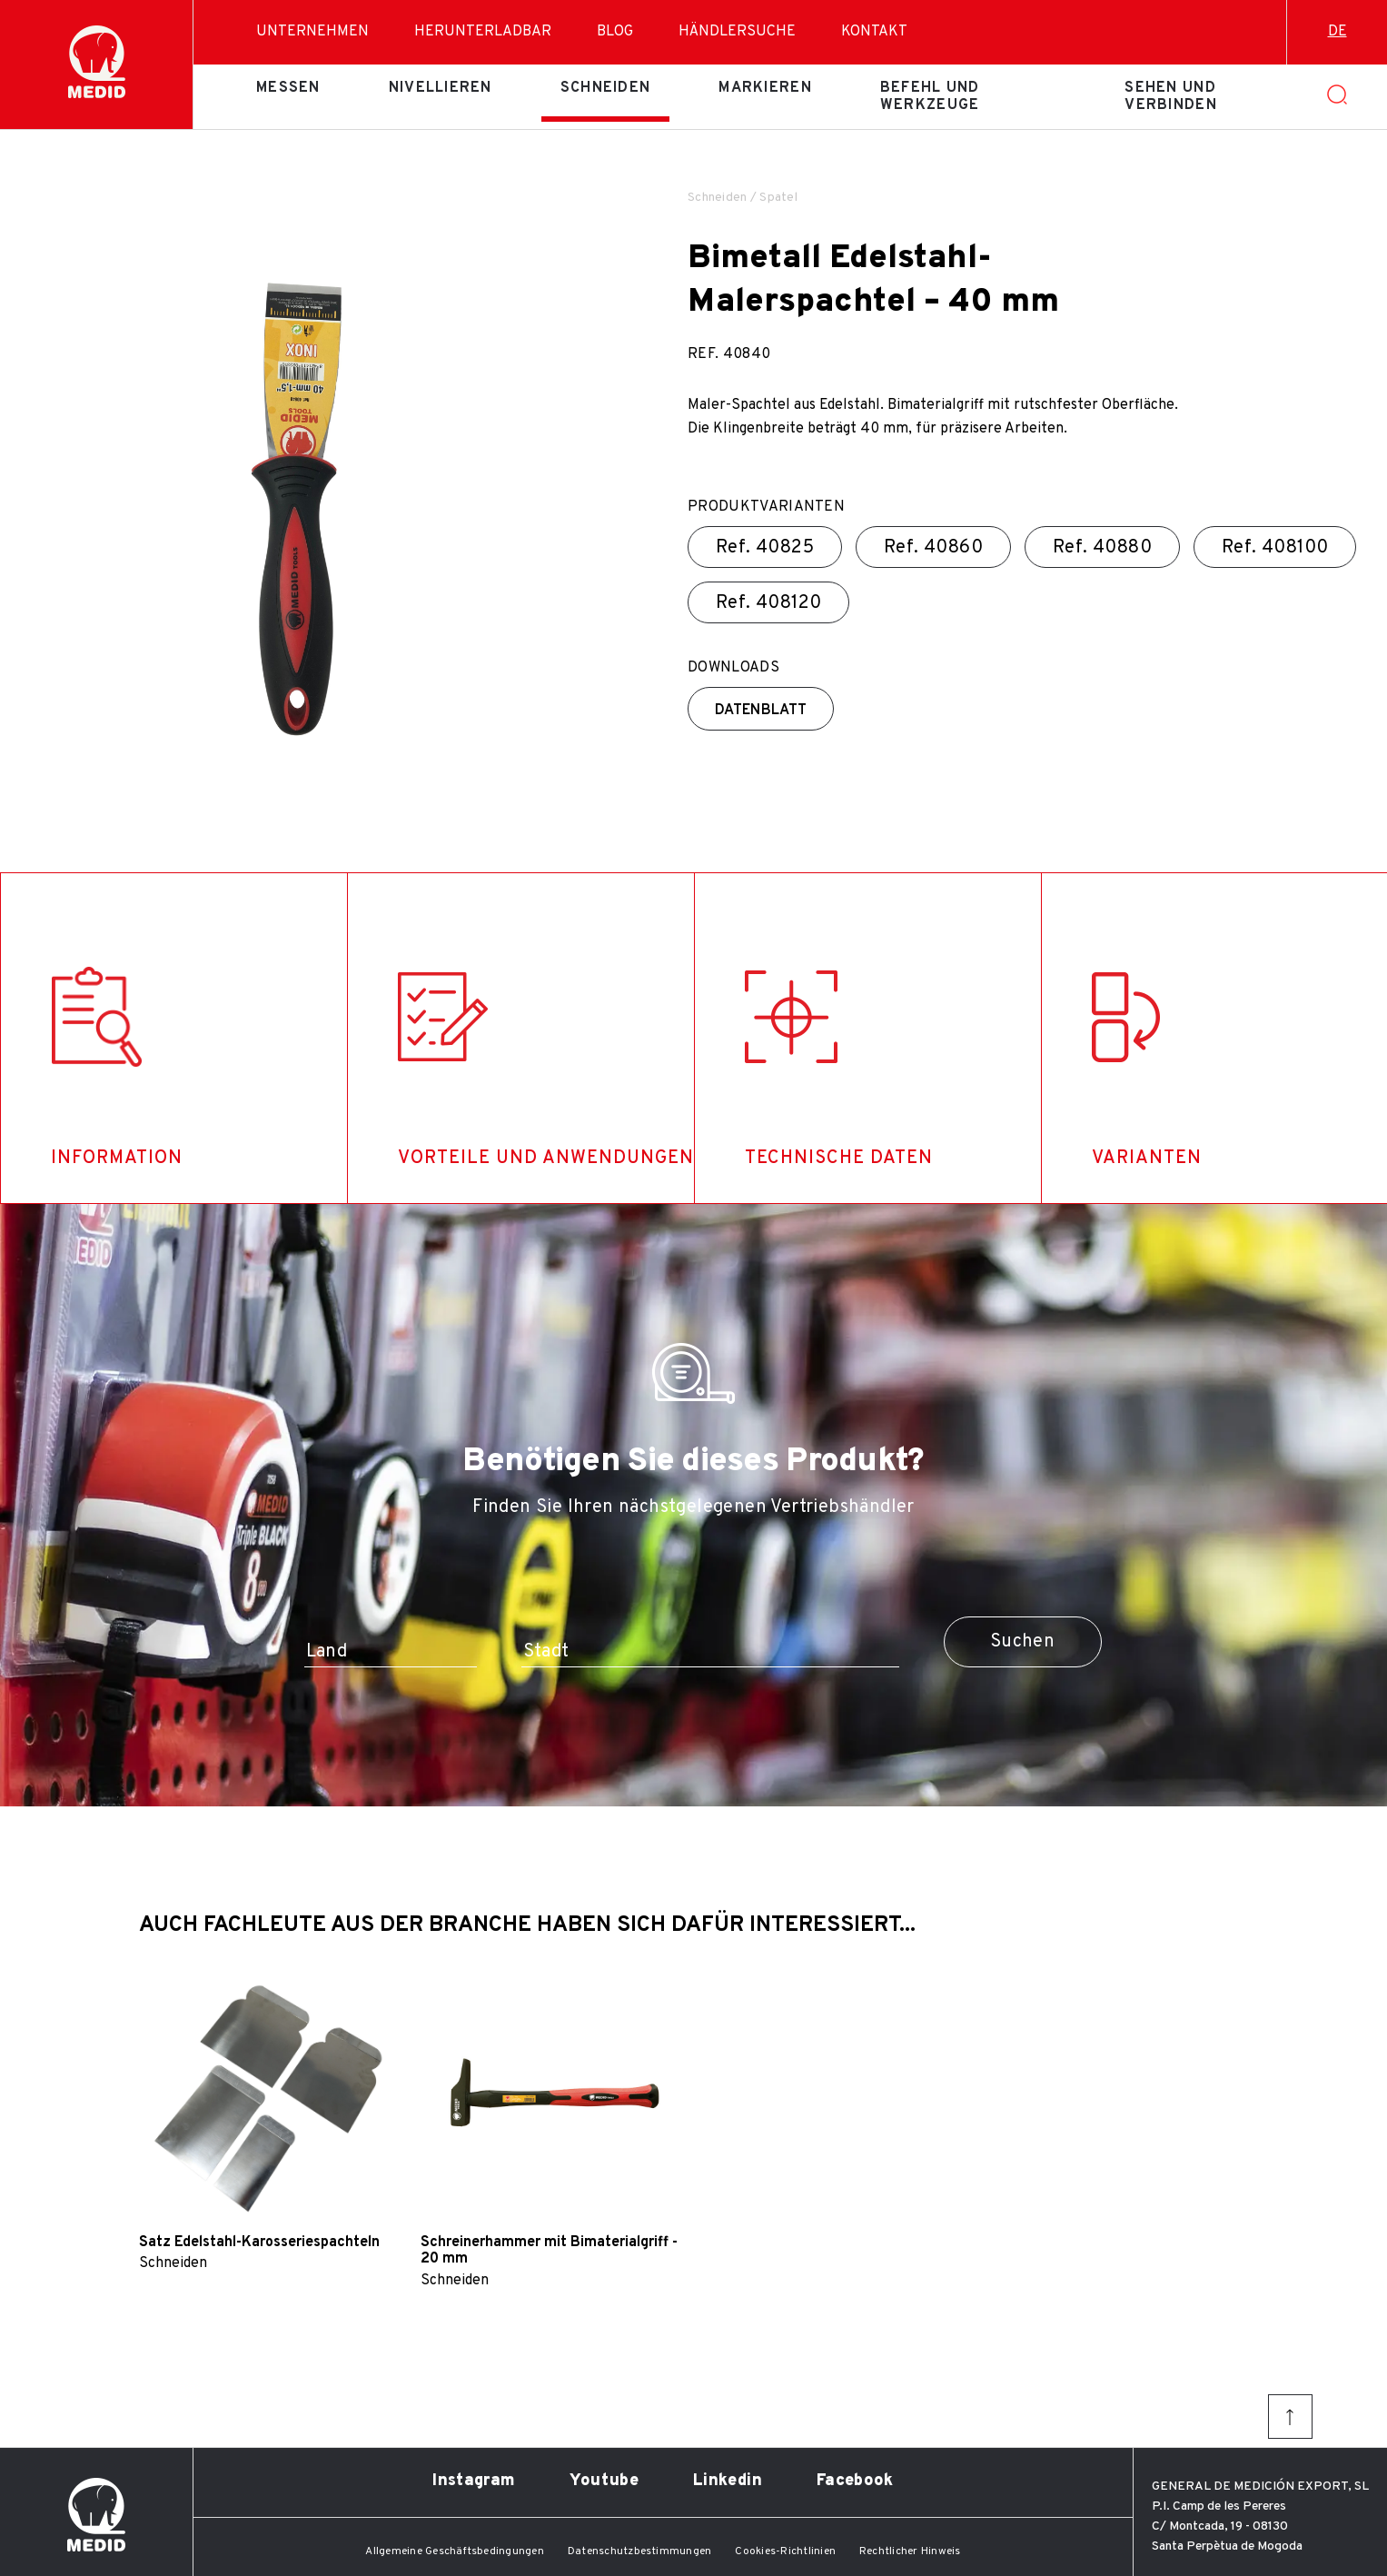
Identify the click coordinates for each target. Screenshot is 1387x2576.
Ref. (765, 548)
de (1337, 32)
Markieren (765, 88)
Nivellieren (440, 88)
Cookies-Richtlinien (785, 2551)
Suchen (1022, 1642)
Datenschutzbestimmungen (640, 2551)
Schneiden (605, 88)
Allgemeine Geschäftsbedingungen (454, 2551)
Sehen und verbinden (1170, 96)
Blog (615, 32)
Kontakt (874, 32)
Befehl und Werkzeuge (930, 96)
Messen (288, 88)
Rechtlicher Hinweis (910, 2551)
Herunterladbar (482, 32)
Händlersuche (737, 32)
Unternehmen (312, 32)
